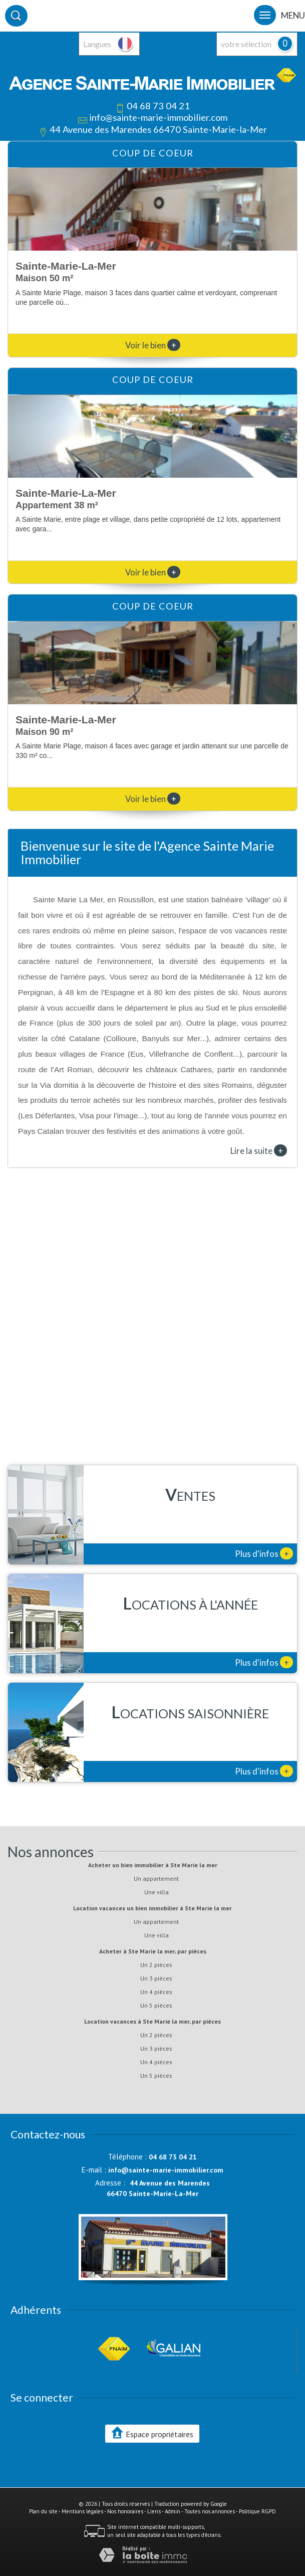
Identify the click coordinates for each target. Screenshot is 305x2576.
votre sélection (246, 44)
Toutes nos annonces (209, 2511)
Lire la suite (258, 1150)
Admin (172, 2511)
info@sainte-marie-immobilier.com (158, 117)
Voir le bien (152, 345)
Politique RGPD (257, 2511)
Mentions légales (82, 2511)
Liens (154, 2511)
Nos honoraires (125, 2511)
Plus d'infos (264, 1553)
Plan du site (43, 2511)
